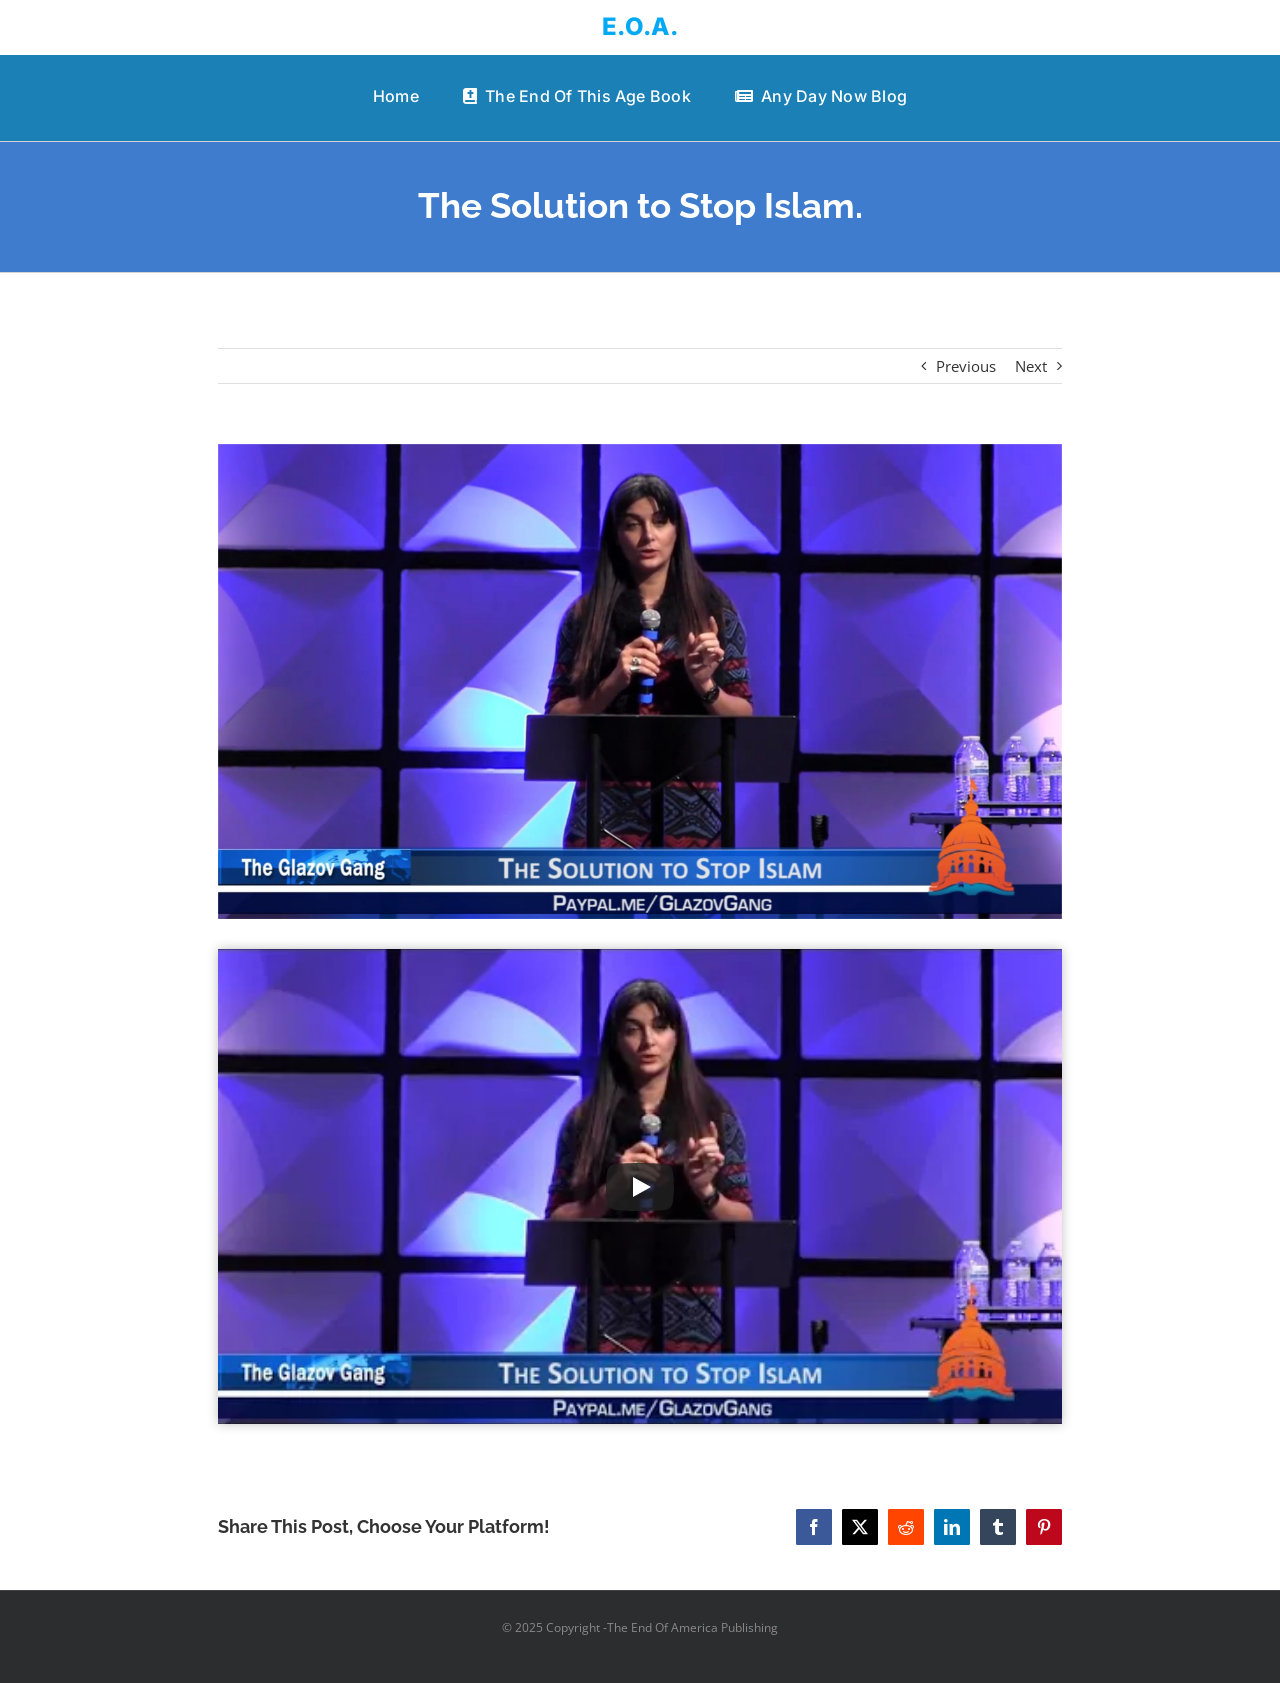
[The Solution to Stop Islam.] (640, 681)
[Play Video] (640, 1187)
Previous (966, 366)
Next (1031, 366)
